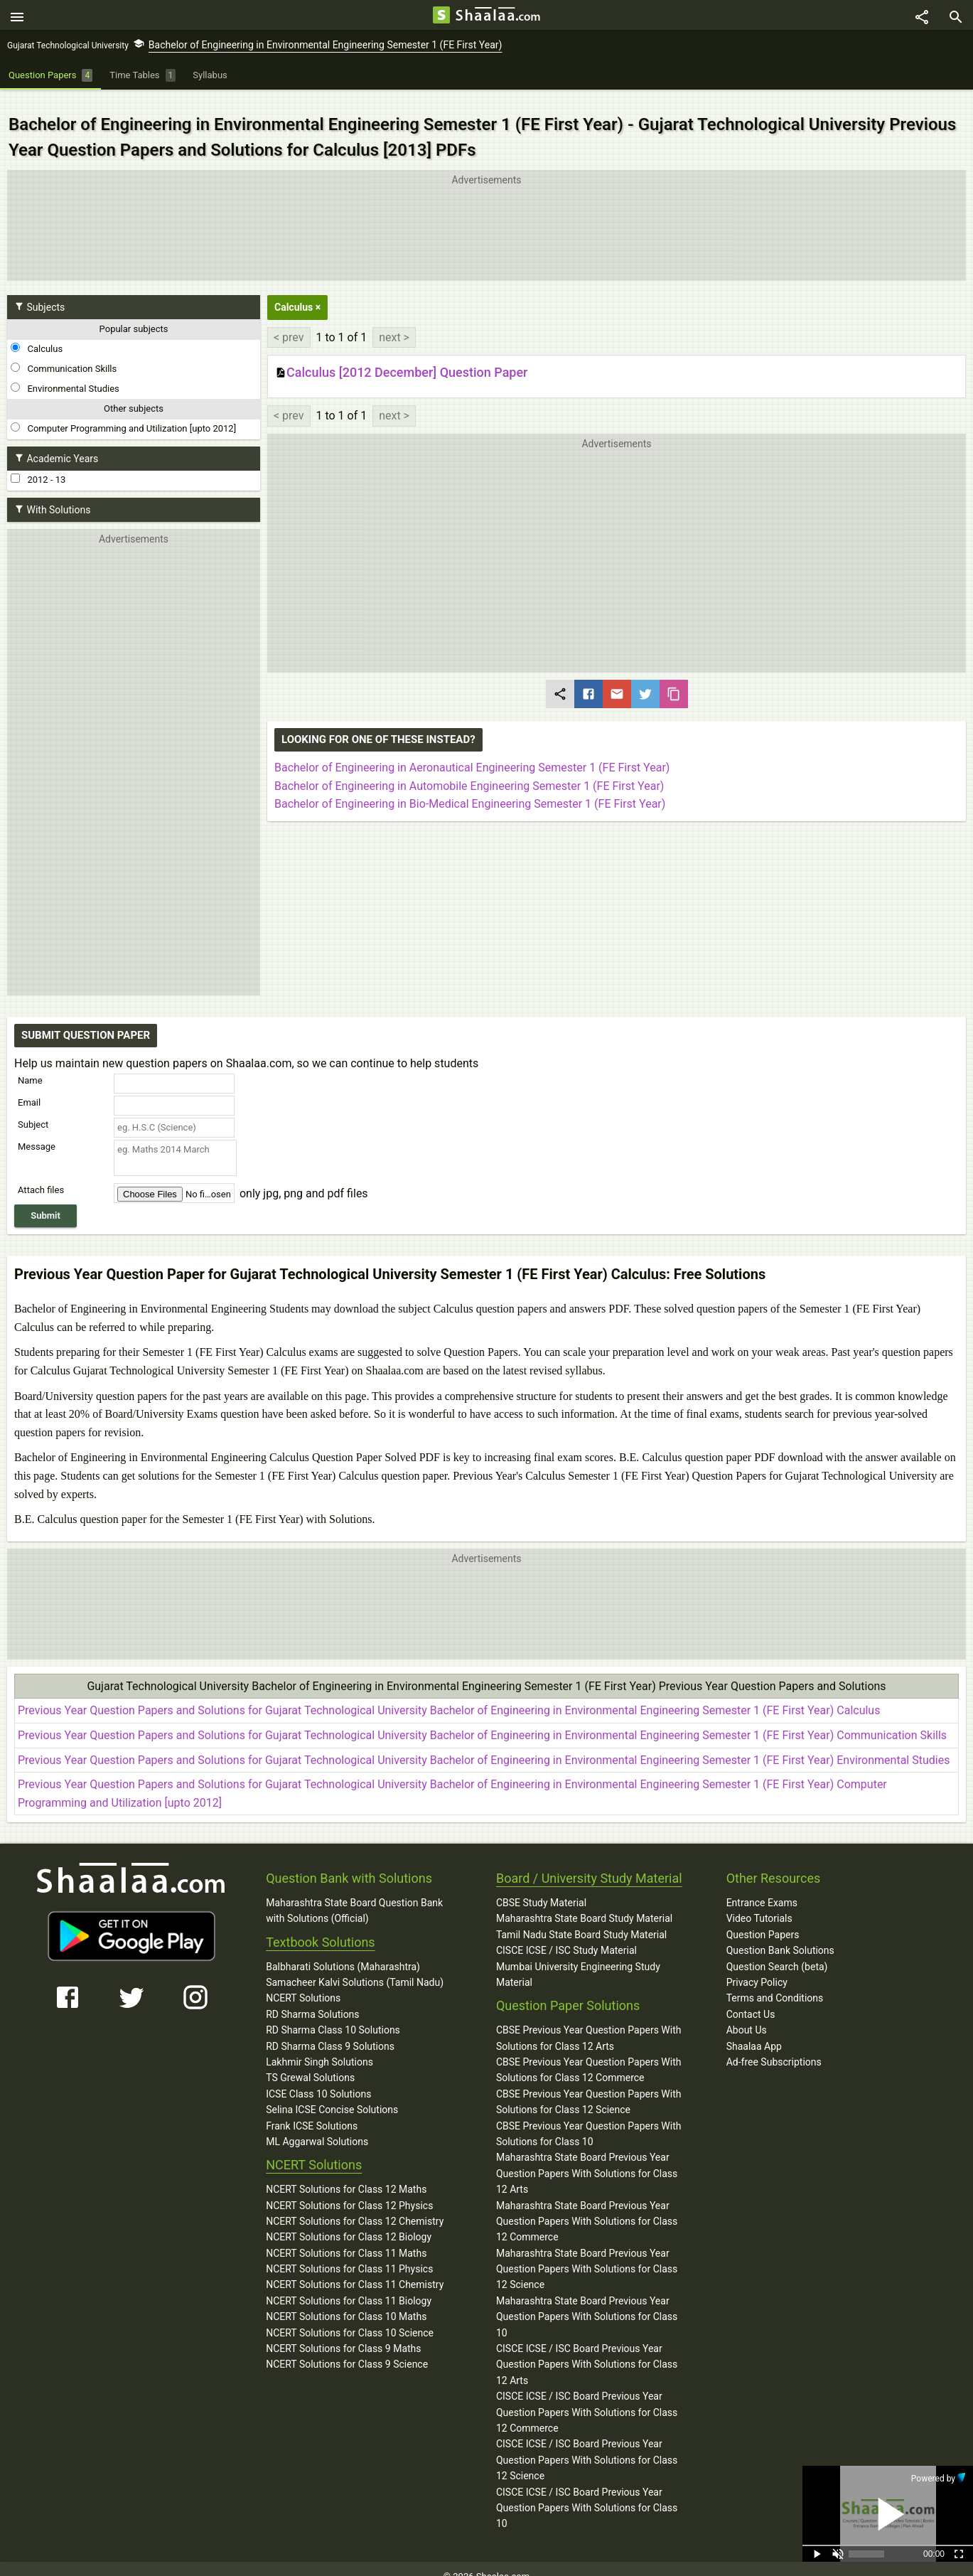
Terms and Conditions (775, 1983)
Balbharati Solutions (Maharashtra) (343, 1951)
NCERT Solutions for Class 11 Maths (346, 2237)
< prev (289, 321)
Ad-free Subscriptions (774, 2047)
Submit (45, 1200)
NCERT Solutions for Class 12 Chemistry (355, 2206)
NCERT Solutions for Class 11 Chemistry (355, 2269)
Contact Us (750, 1999)
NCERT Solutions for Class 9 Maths (343, 2333)
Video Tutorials (759, 1903)
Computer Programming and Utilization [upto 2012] (123, 413)
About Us (746, 2015)
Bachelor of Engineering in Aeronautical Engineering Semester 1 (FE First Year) (472, 752)
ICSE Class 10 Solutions (318, 2079)
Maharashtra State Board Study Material (584, 1903)
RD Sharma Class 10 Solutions (333, 2015)
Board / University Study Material (589, 1863)
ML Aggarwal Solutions (317, 2126)
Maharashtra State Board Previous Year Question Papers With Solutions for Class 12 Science (586, 2253)
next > (394, 321)
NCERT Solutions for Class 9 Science (347, 2349)
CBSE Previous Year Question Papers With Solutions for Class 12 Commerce (589, 2054)
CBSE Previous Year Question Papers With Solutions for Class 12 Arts (589, 2022)
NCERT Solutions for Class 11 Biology (348, 2286)
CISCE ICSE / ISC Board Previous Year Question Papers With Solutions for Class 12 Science (586, 2445)
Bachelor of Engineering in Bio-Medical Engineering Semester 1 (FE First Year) (469, 789)
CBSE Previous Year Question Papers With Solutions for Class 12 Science (589, 2086)
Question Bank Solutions (780, 1935)
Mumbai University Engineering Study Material (578, 1958)
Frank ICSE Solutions (312, 2110)
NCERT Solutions (303, 1983)
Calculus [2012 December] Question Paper (401, 358)
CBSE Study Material (541, 1887)
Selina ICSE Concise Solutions (332, 2094)
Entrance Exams (761, 1887)
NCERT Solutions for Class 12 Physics (349, 2190)
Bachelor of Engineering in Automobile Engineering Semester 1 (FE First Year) (469, 770)
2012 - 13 (38, 464)
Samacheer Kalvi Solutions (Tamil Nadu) (355, 1967)
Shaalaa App (754, 2030)
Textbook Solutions (320, 1927)
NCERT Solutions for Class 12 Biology (348, 2222)
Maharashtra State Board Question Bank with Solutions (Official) (354, 1895)
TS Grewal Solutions (310, 2062)
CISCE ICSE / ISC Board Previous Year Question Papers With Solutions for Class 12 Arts (586, 2349)
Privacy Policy (756, 1967)
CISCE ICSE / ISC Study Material (566, 1935)
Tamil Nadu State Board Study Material (581, 1919)
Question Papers (763, 1919)
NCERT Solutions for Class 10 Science (350, 2317)
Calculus (37, 333)
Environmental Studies (65, 372)
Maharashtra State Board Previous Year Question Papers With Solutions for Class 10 (586, 2302)
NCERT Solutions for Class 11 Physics (349, 2254)
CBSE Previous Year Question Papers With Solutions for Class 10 (589, 2118)
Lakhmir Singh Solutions (319, 2047)
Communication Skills (64, 353)
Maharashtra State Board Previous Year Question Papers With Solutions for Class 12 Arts (586, 2158)
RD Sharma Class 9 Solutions (330, 2030)
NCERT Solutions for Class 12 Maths (346, 2174)
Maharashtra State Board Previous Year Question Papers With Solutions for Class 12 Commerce (586, 2206)
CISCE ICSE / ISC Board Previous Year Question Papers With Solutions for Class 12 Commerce (586, 2397)
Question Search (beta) (777, 1951)
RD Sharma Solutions (312, 1999)
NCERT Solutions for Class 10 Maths (346, 2301)
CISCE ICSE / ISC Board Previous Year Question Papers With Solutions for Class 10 (586, 2492)
